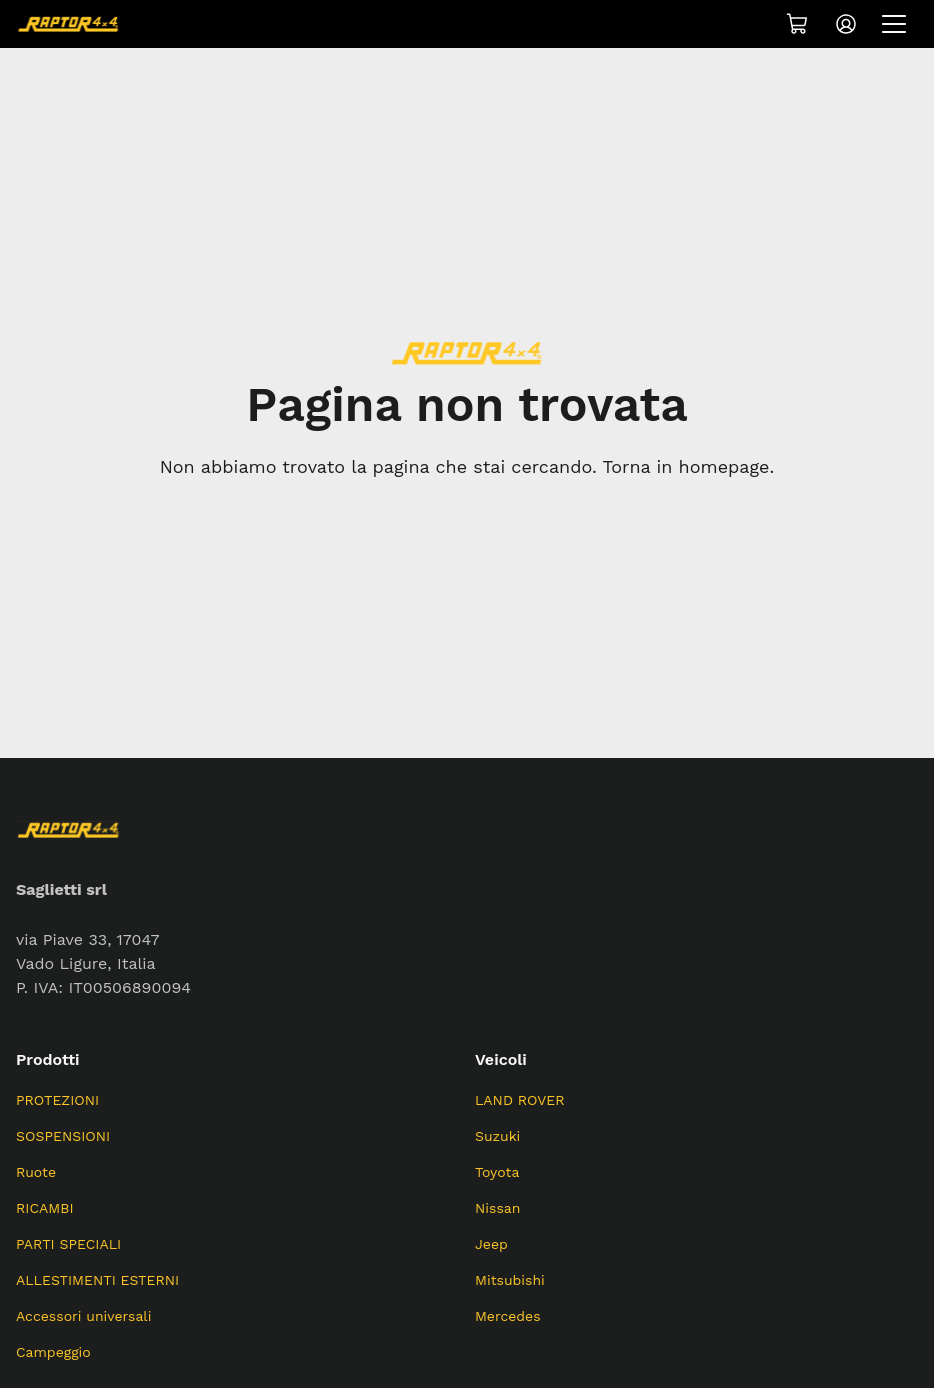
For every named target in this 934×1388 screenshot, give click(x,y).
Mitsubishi (510, 1280)
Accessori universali (83, 1316)
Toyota (497, 1172)
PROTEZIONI (57, 1100)
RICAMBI (45, 1208)
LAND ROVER (520, 1100)
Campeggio (53, 1352)
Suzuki (497, 1136)
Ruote (36, 1172)
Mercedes (508, 1316)
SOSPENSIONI (63, 1136)
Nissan (497, 1208)
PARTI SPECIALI (68, 1244)
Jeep (491, 1244)
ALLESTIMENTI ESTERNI (97, 1280)
